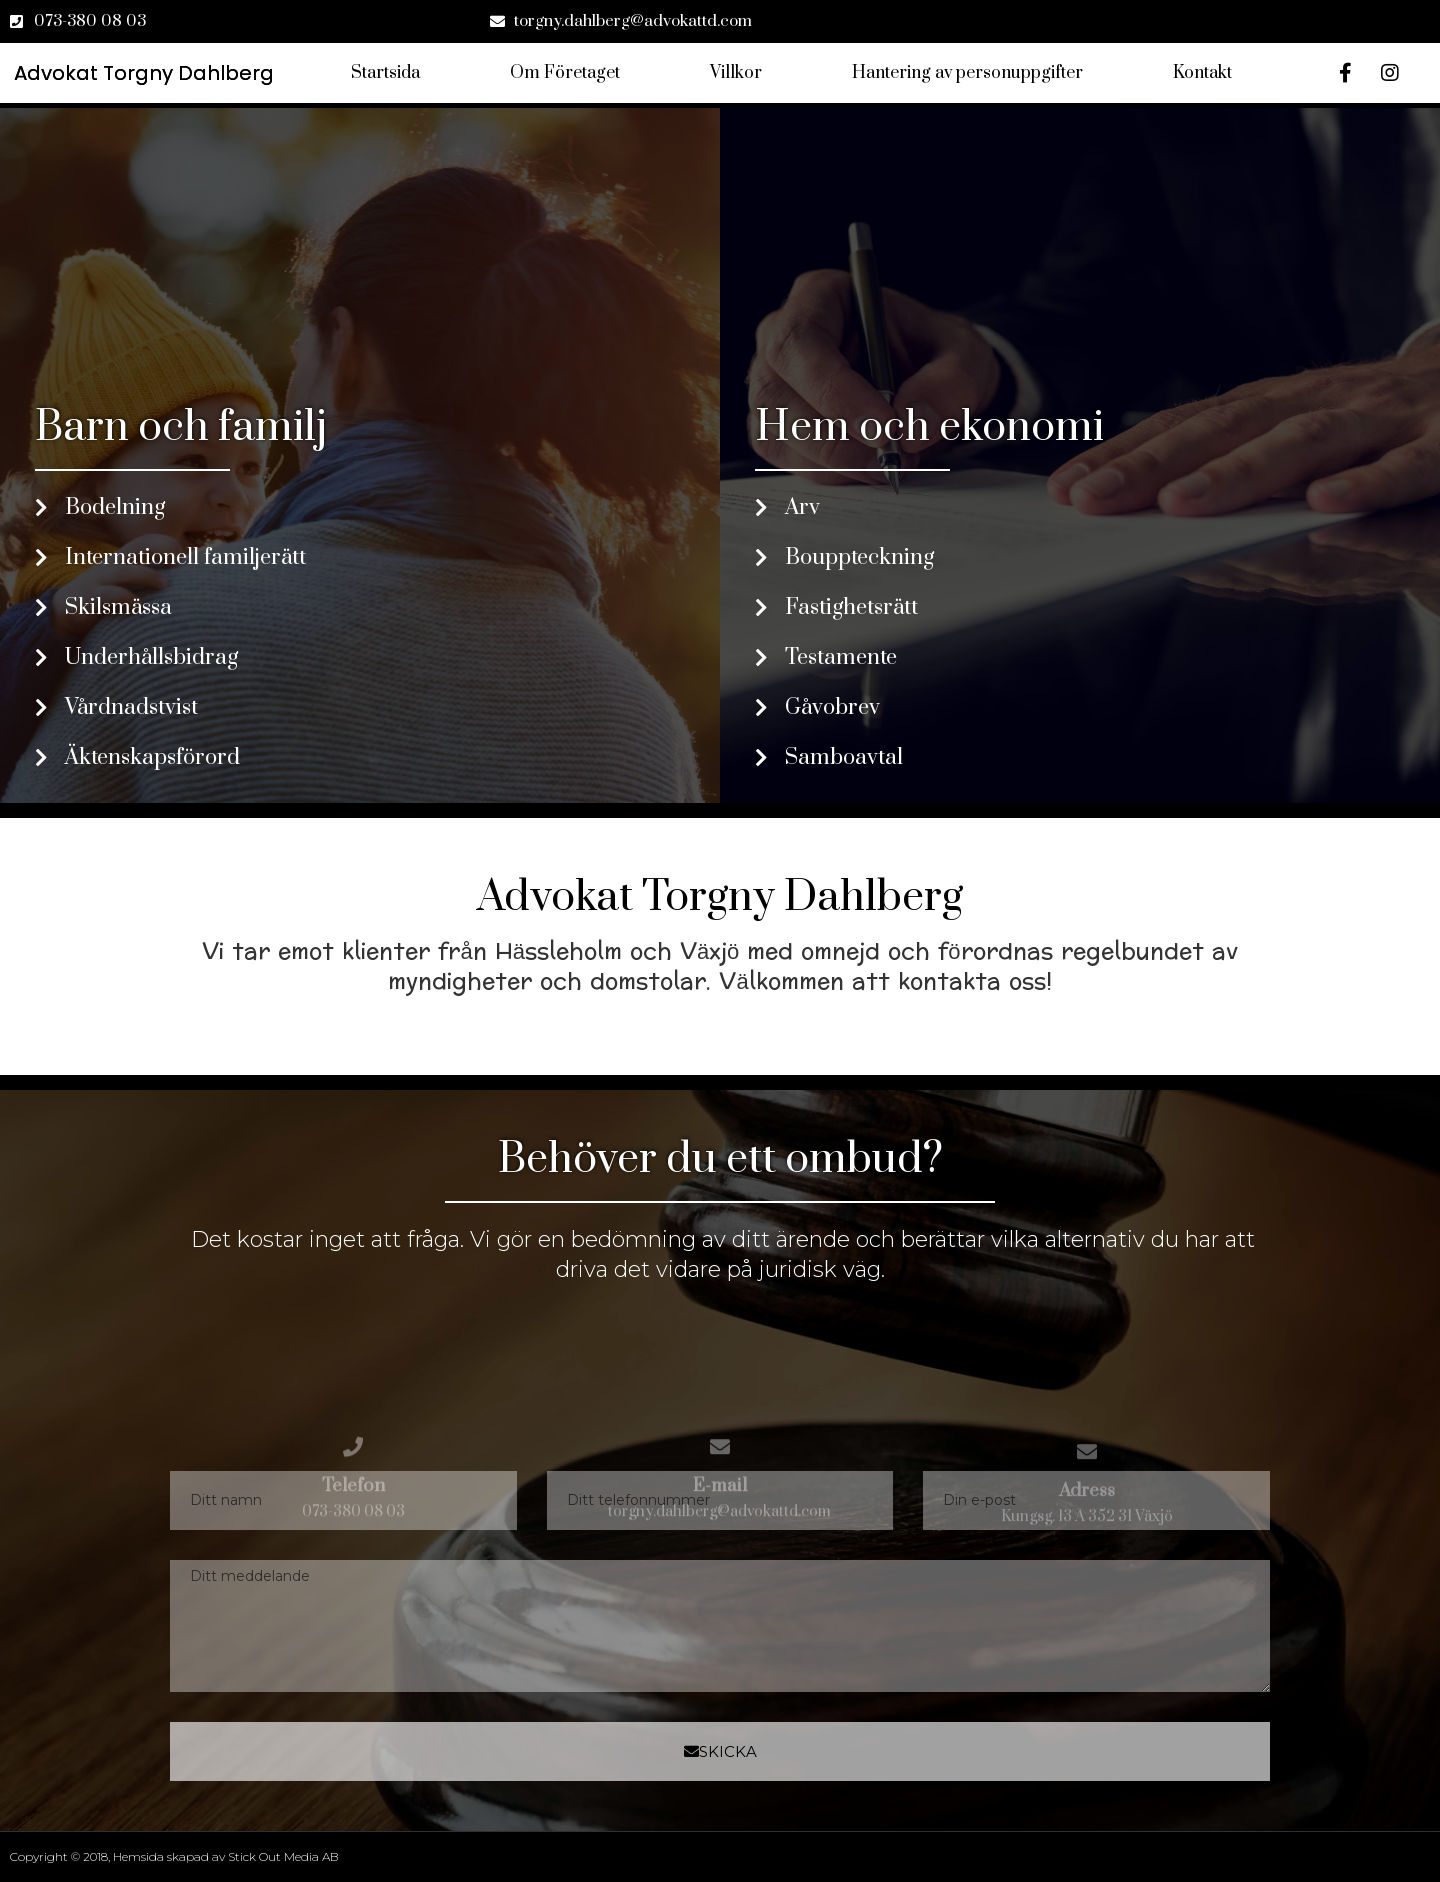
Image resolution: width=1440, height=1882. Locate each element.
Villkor (736, 73)
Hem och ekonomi (929, 427)
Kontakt (1202, 73)
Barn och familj (181, 427)
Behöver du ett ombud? (720, 1159)
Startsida (385, 73)
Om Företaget (565, 73)
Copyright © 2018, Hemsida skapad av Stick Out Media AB (174, 1856)
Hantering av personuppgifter (967, 73)
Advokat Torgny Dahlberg (720, 897)
